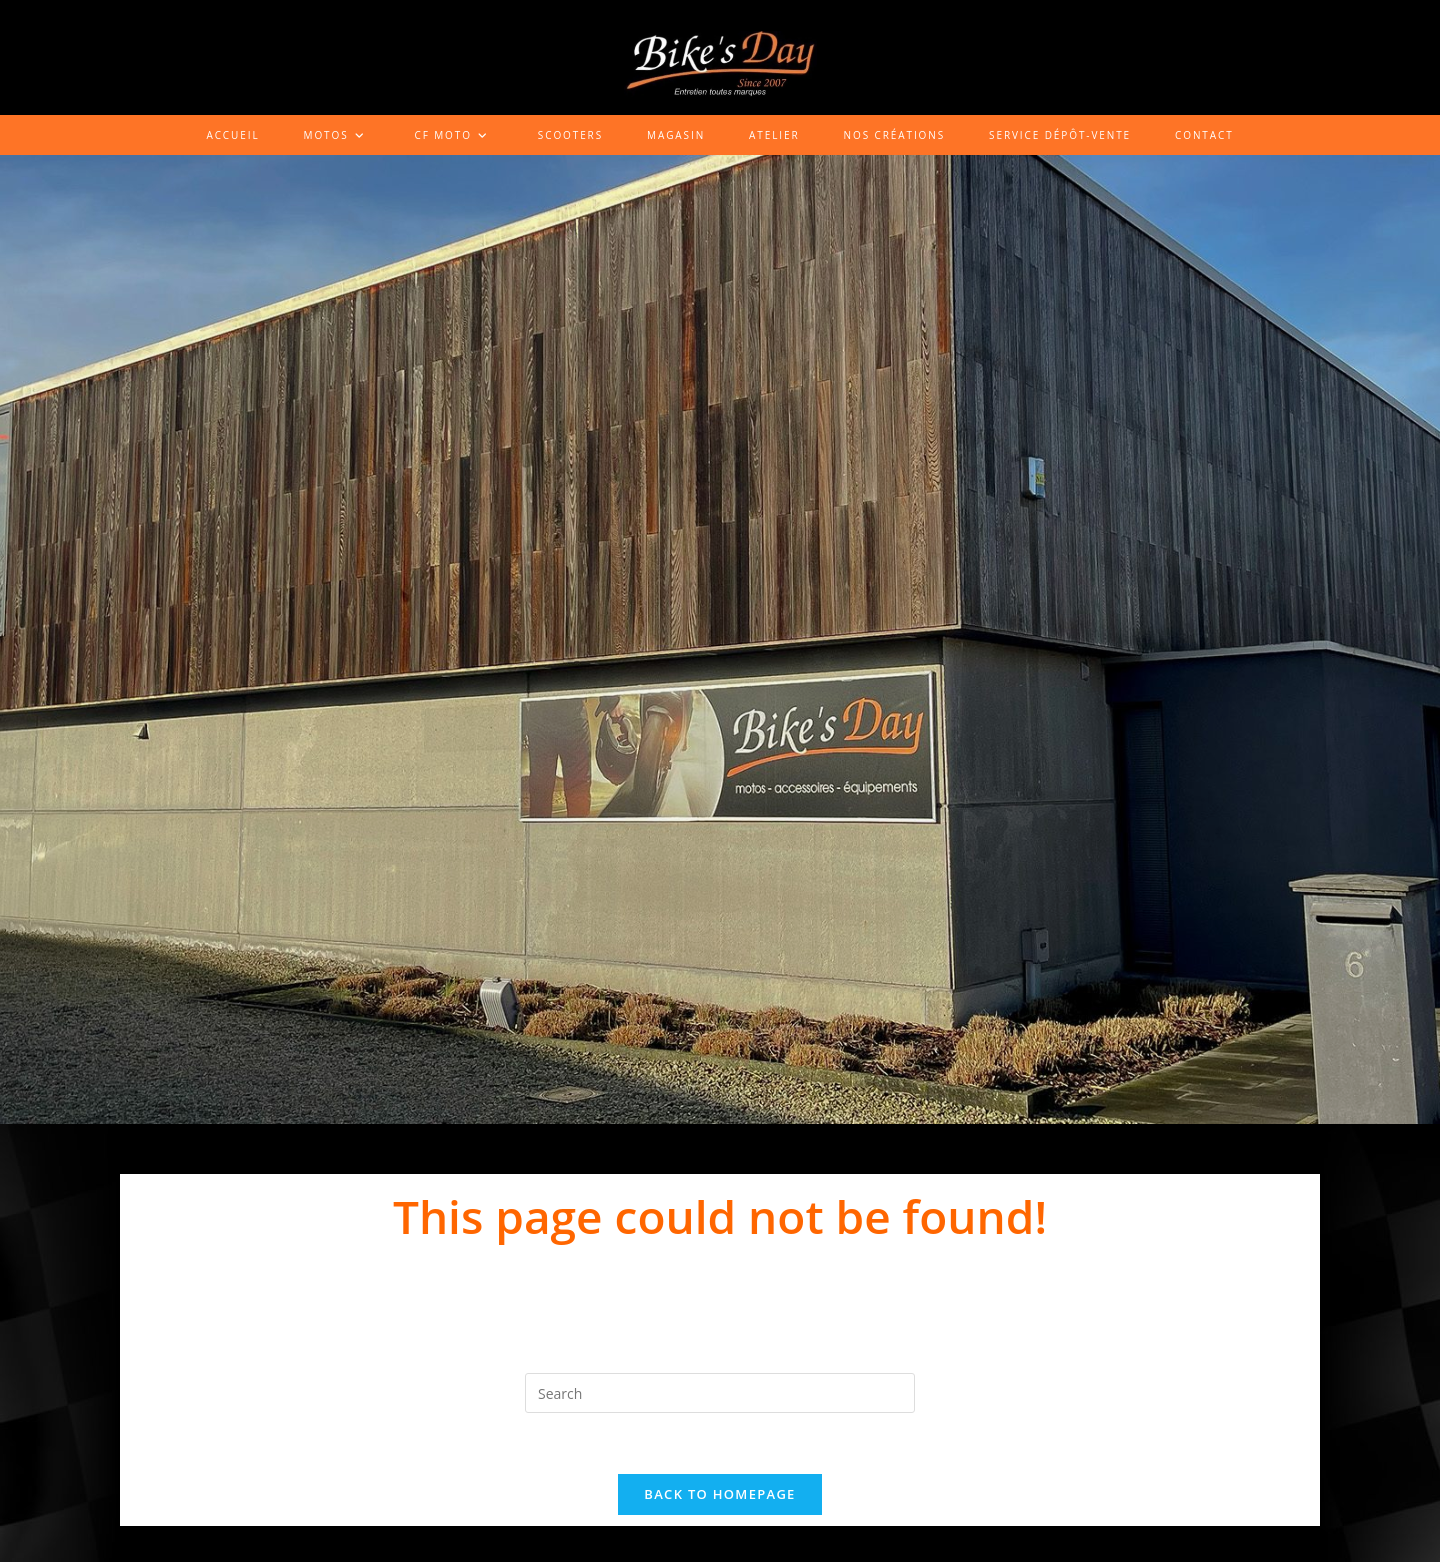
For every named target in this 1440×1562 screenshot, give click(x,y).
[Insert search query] (720, 1393)
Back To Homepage (719, 1494)
